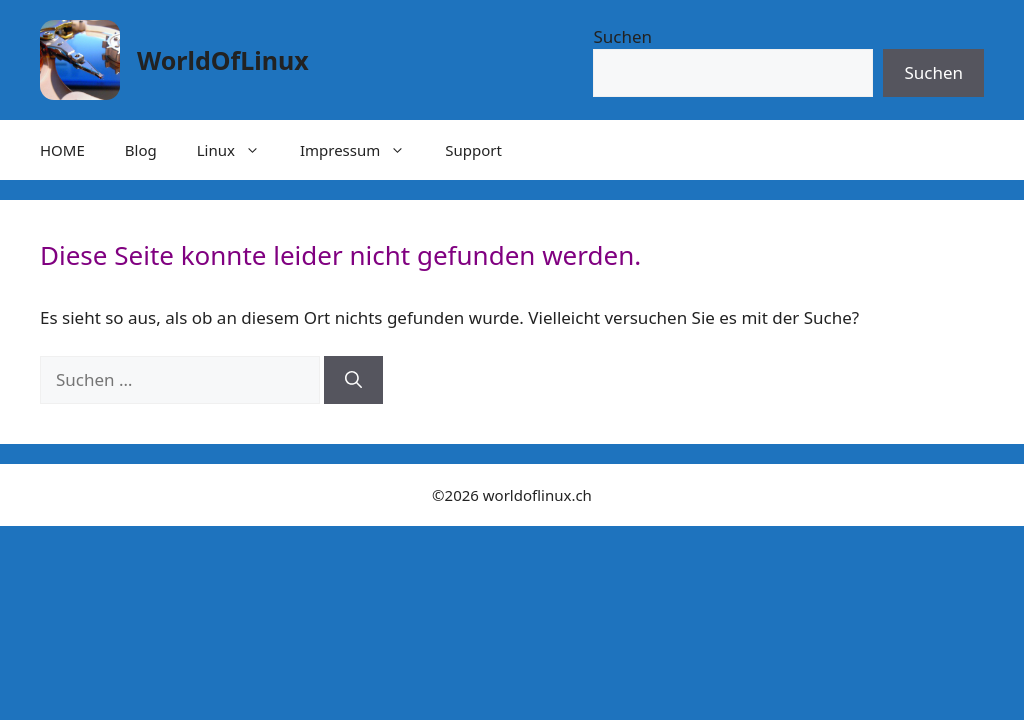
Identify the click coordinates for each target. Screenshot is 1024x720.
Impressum (362, 150)
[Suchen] (353, 380)
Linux (238, 150)
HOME (62, 150)
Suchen (622, 36)
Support (473, 150)
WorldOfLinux (223, 60)
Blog (141, 150)
